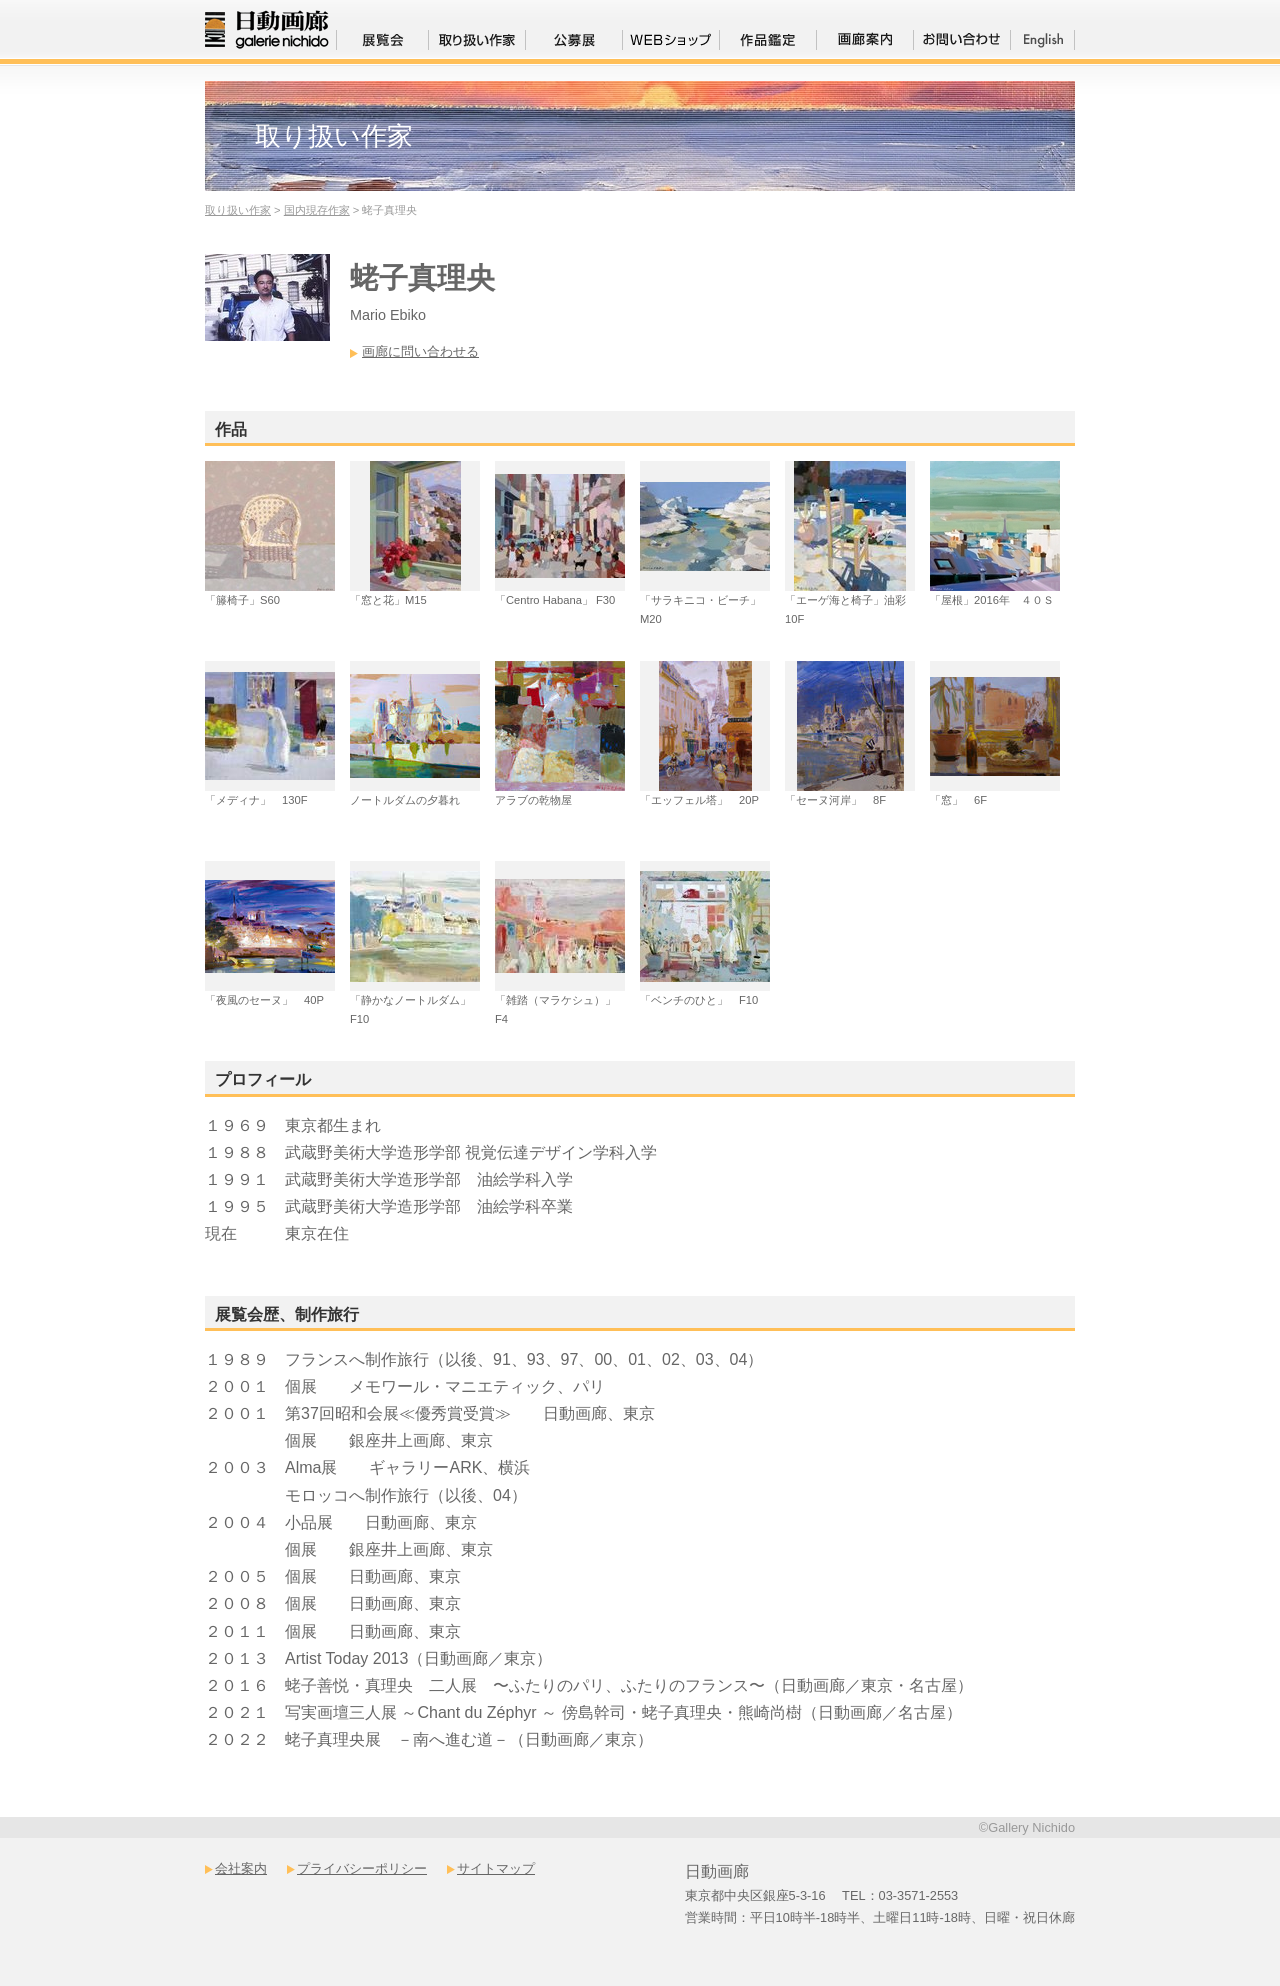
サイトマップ (496, 1868)
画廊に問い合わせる (420, 351)
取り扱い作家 (238, 210)
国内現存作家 (317, 210)
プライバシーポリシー (362, 1868)
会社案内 (241, 1868)
